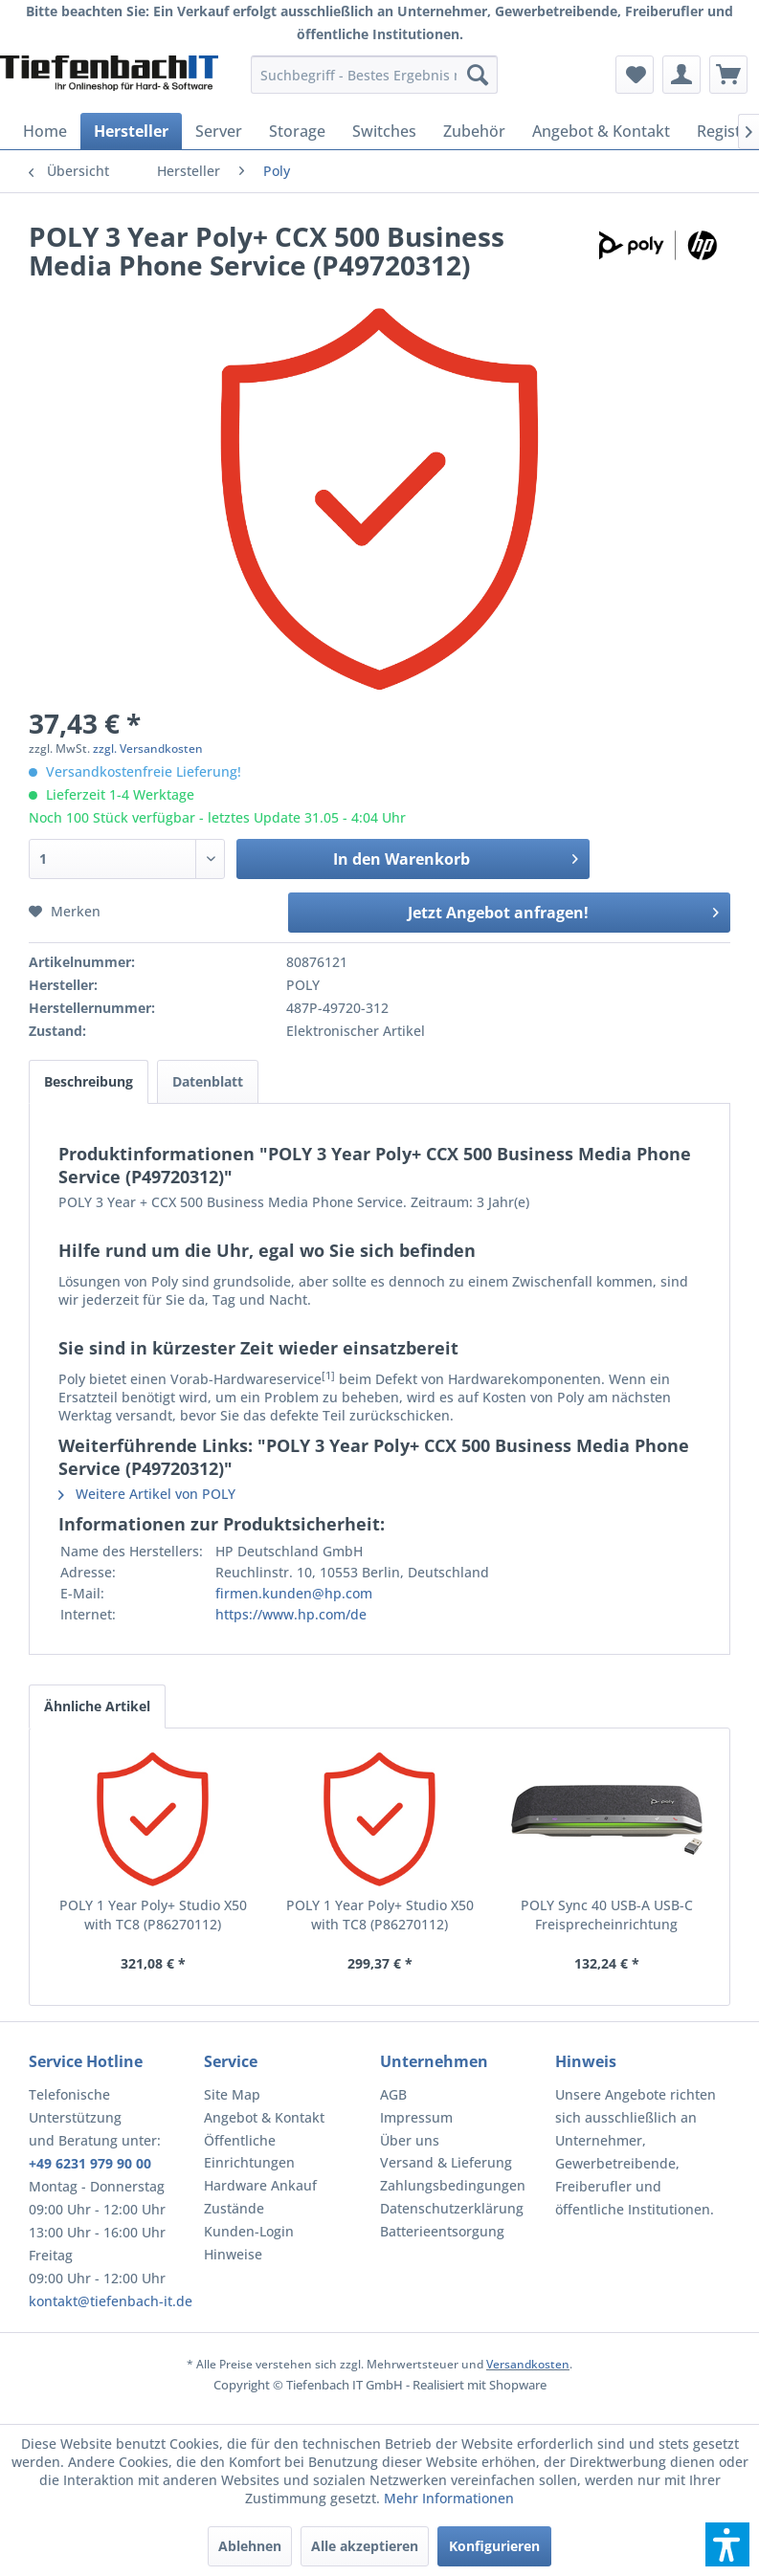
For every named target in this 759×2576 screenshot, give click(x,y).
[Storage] (297, 131)
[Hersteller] (131, 131)
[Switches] (384, 131)
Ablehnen (249, 2546)
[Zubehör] (474, 131)
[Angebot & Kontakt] (601, 131)
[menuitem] (374, 74)
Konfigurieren (494, 2546)
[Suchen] (478, 74)
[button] (727, 2544)
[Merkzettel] (634, 74)
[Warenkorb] (728, 74)
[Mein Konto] (681, 74)
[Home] (45, 131)
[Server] (219, 131)
